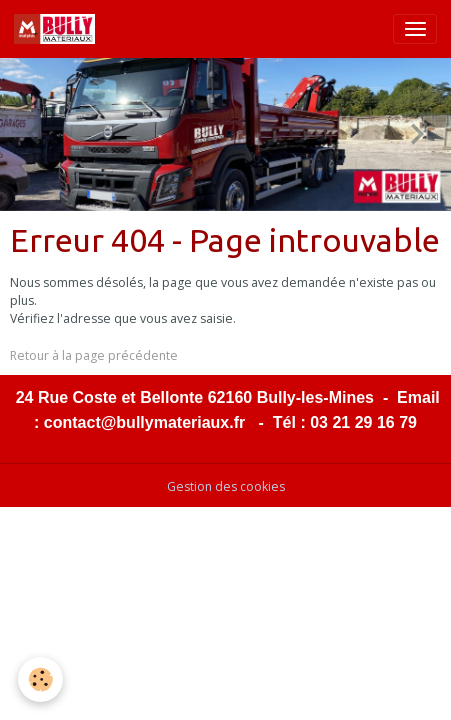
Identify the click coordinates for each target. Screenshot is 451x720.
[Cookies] (40, 679)
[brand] (58, 29)
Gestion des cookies (226, 486)
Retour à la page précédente (94, 355)
